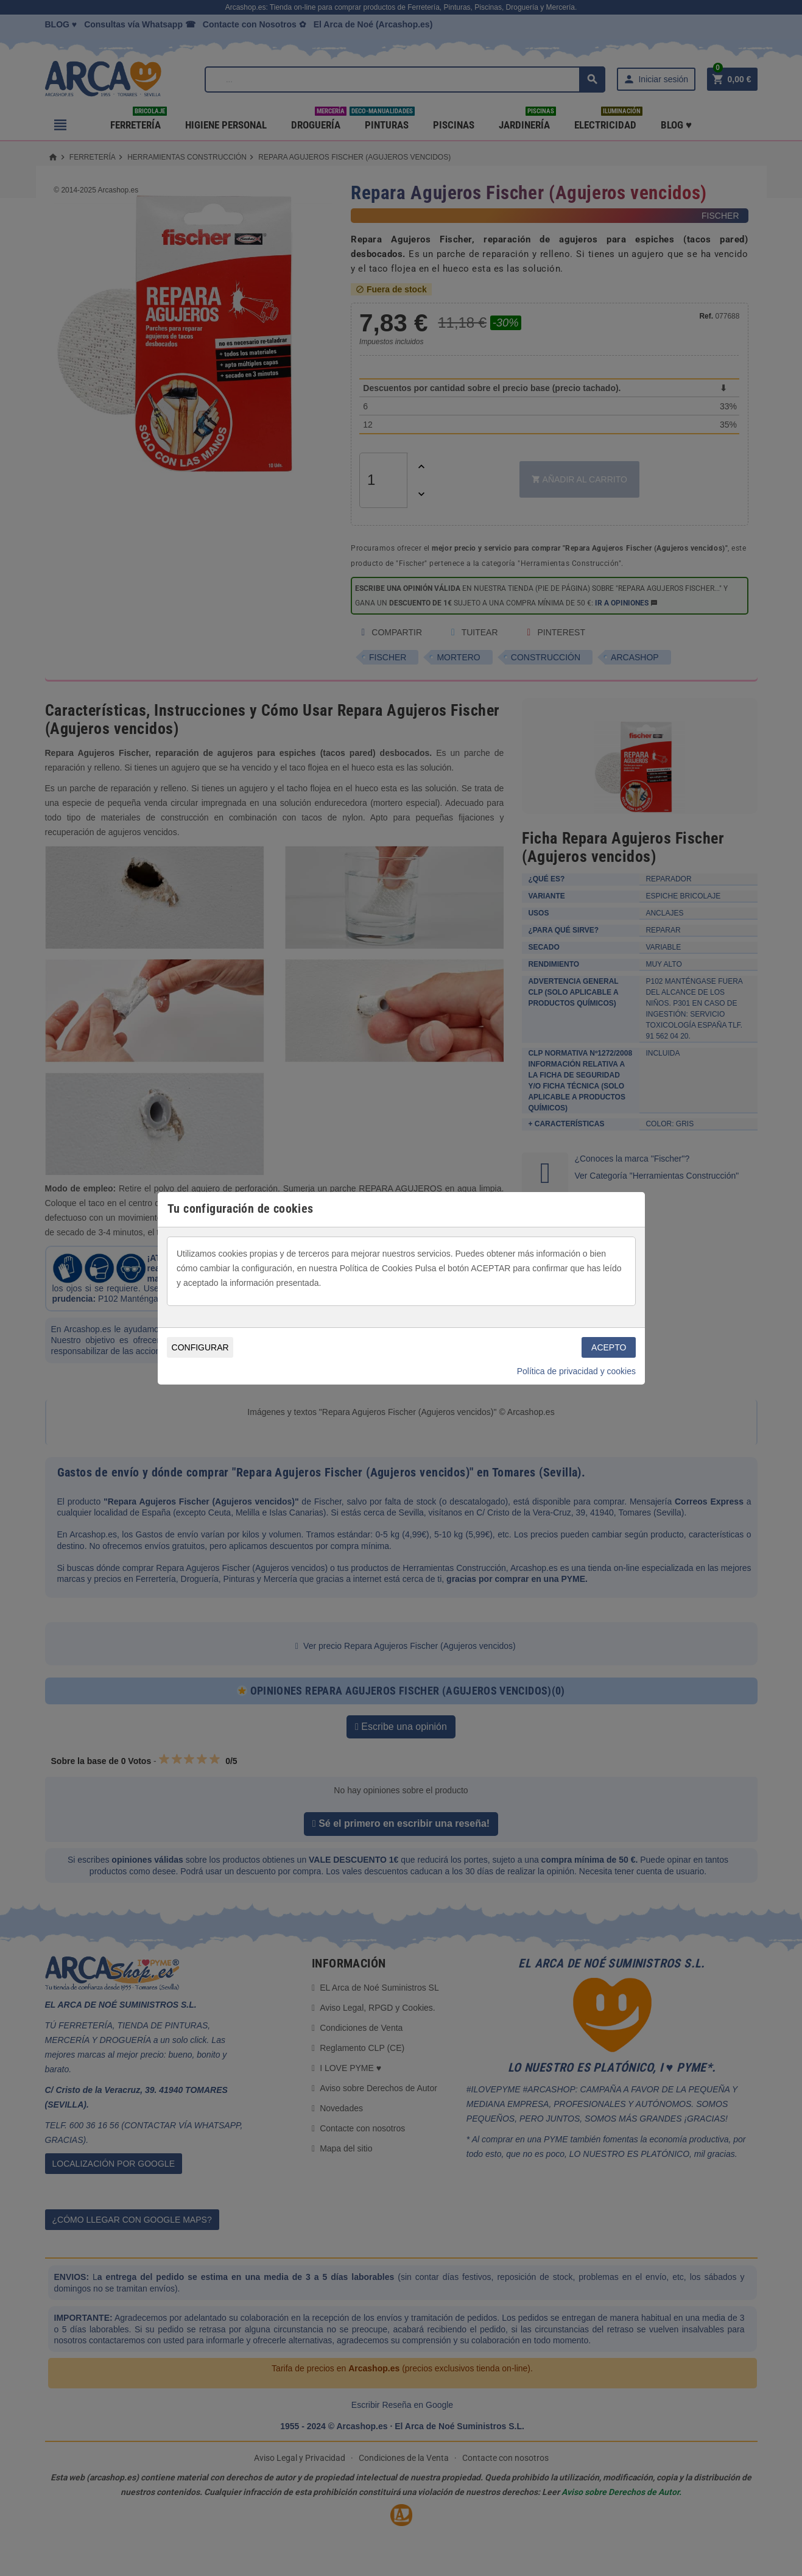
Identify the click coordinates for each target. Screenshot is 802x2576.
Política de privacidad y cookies (576, 1371)
